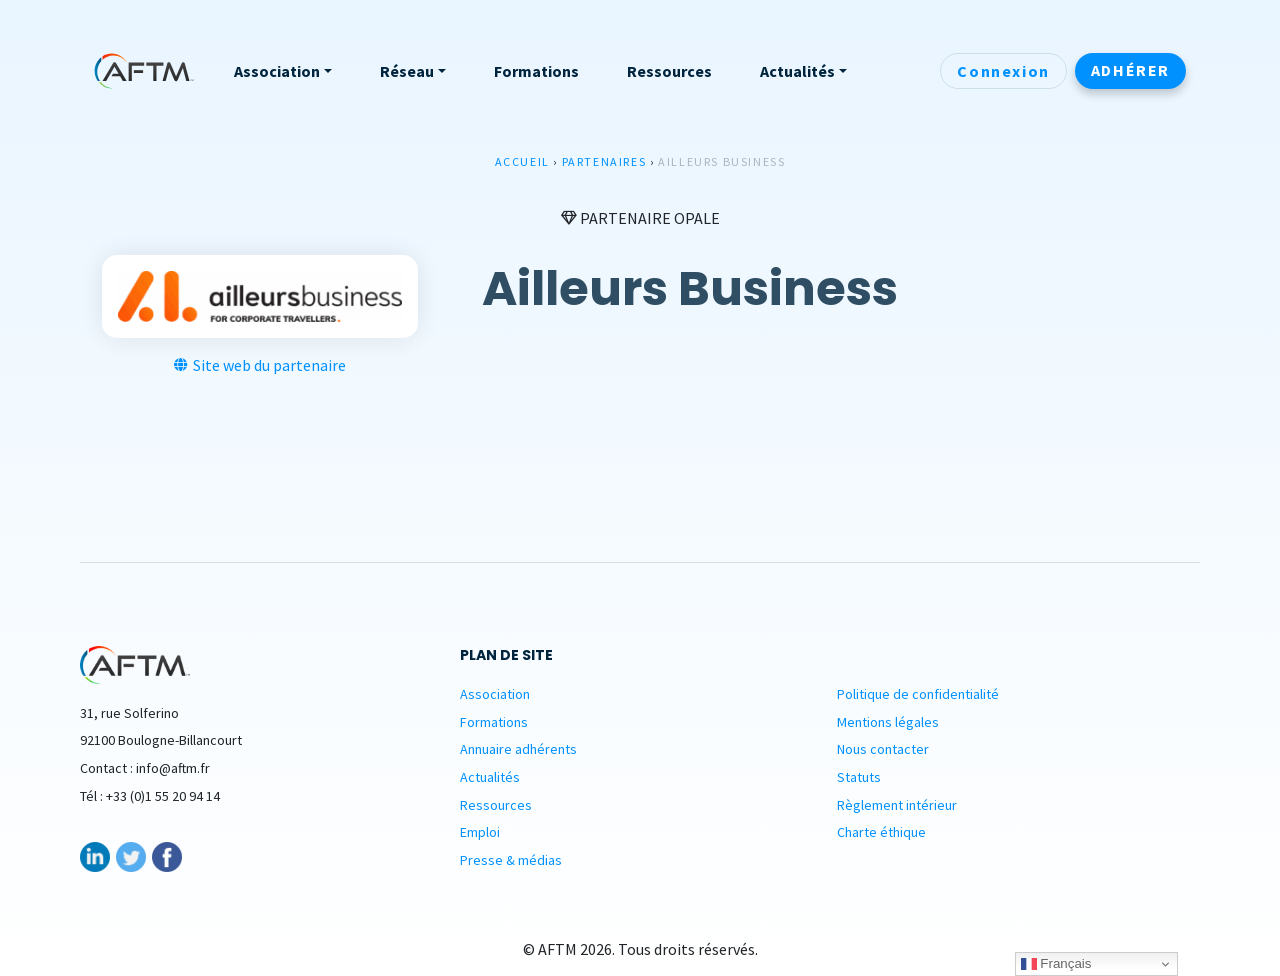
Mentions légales (888, 722)
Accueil (522, 161)
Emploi (480, 832)
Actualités (490, 777)
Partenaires (604, 161)
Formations (494, 722)
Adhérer (1130, 70)
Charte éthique (881, 832)
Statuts (859, 777)
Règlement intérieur (897, 805)
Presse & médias (511, 860)
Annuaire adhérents (518, 749)
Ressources (496, 805)
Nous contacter (883, 749)
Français (1056, 964)
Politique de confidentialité (918, 694)
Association (495, 694)
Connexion (1003, 71)
